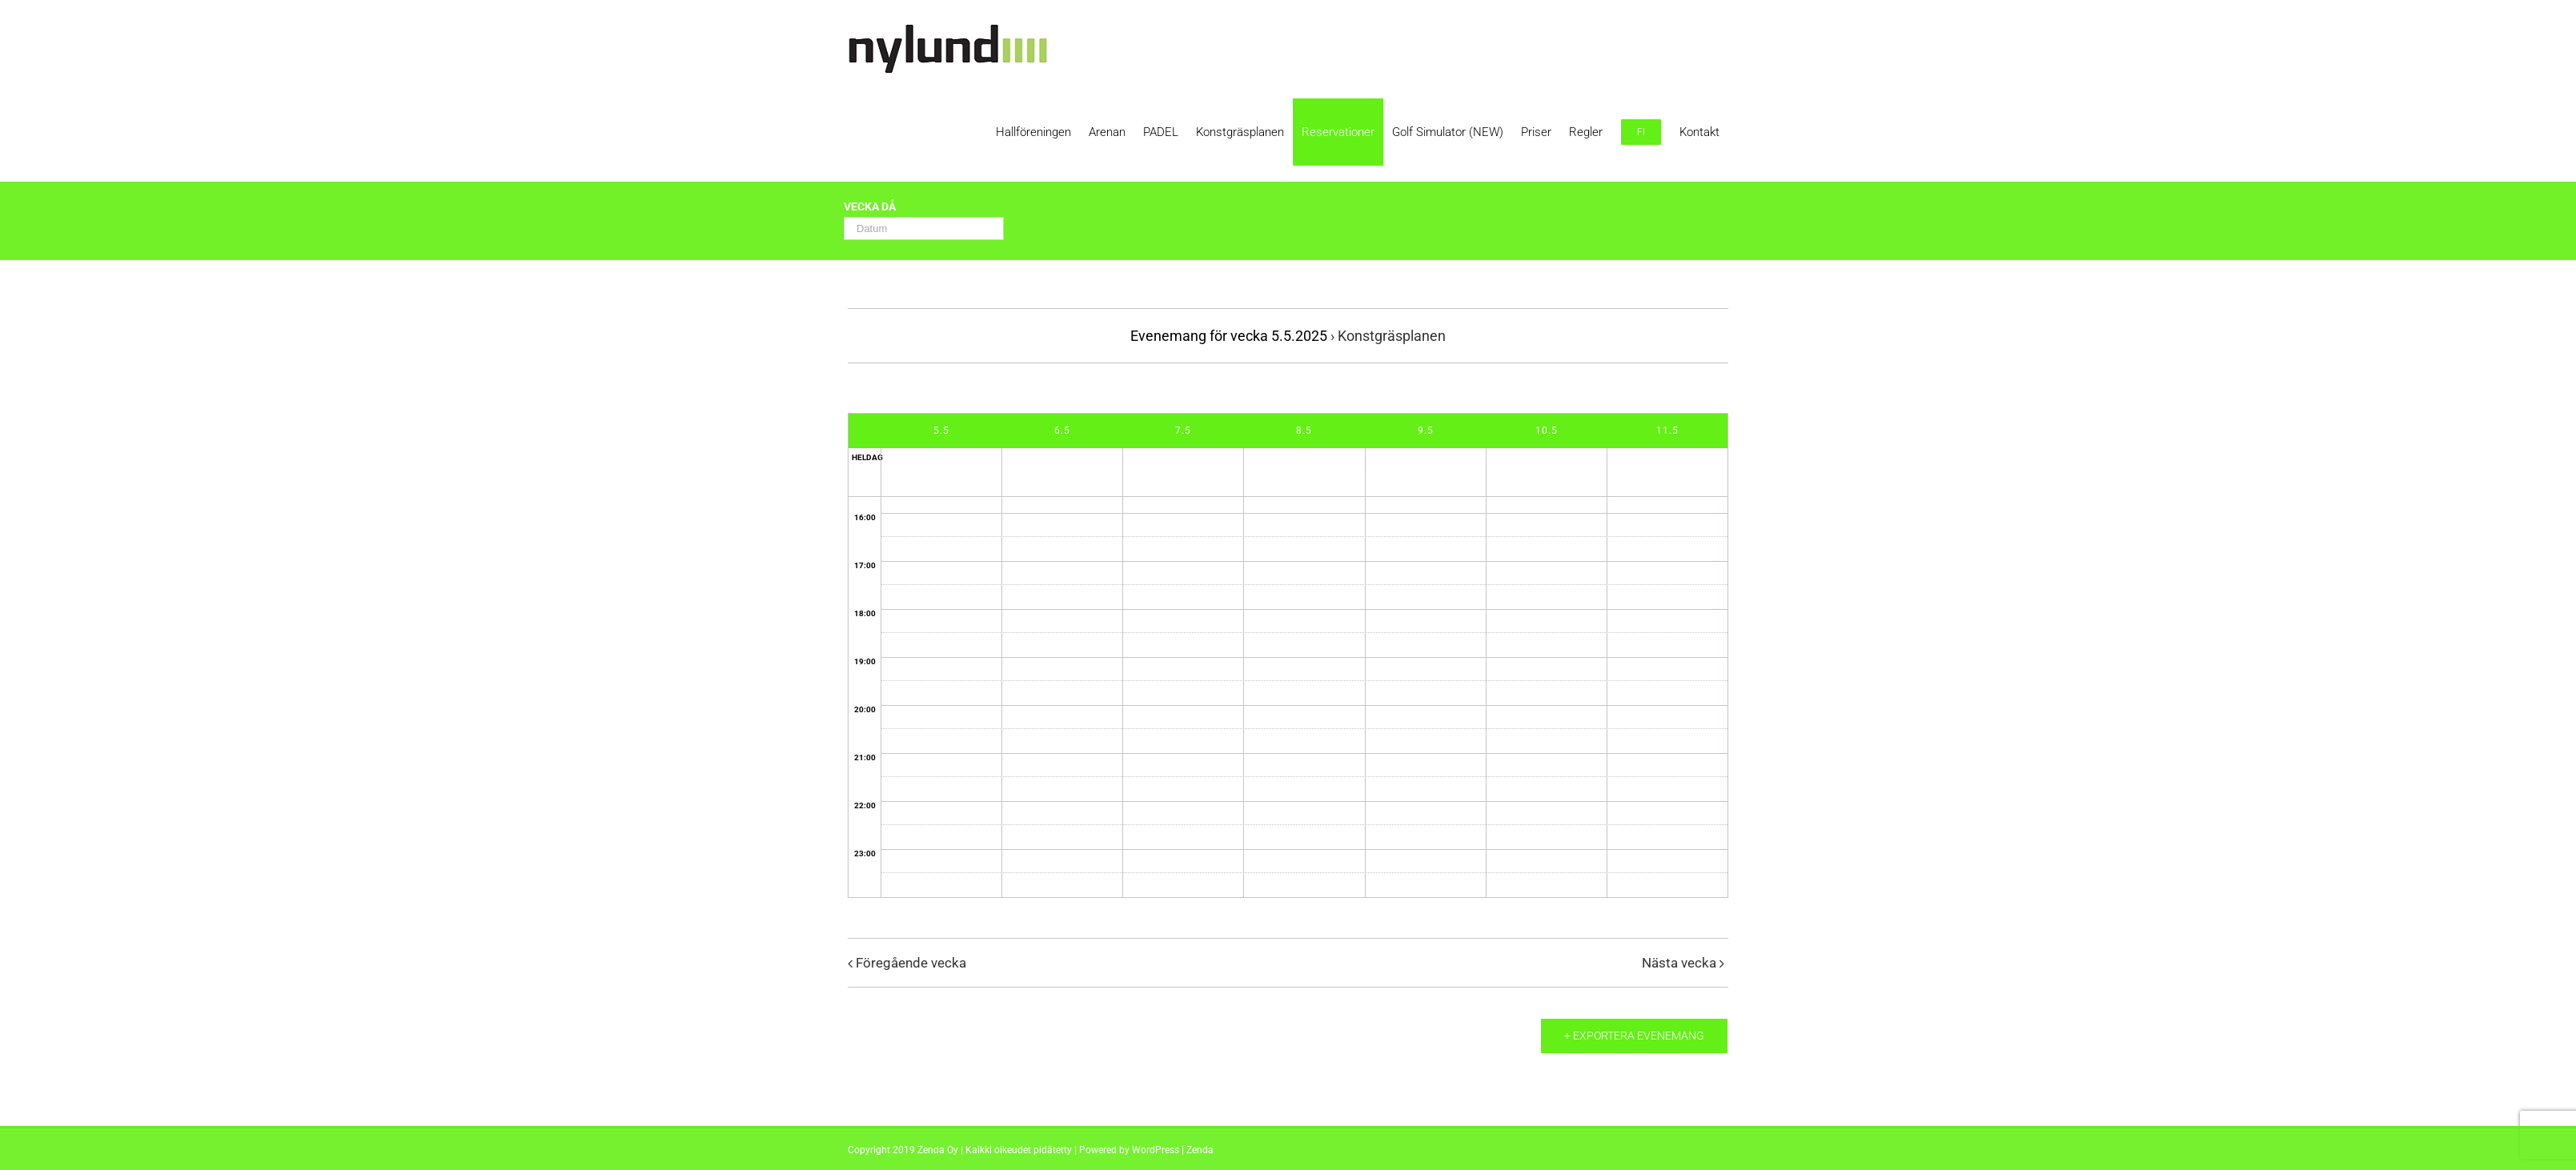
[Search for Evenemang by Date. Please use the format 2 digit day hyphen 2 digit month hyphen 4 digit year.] (924, 228)
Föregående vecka (911, 963)
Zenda (1200, 1150)
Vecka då (870, 207)
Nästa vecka (1679, 963)
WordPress (1155, 1150)
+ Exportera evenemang (1634, 1035)
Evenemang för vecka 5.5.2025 (1228, 335)
